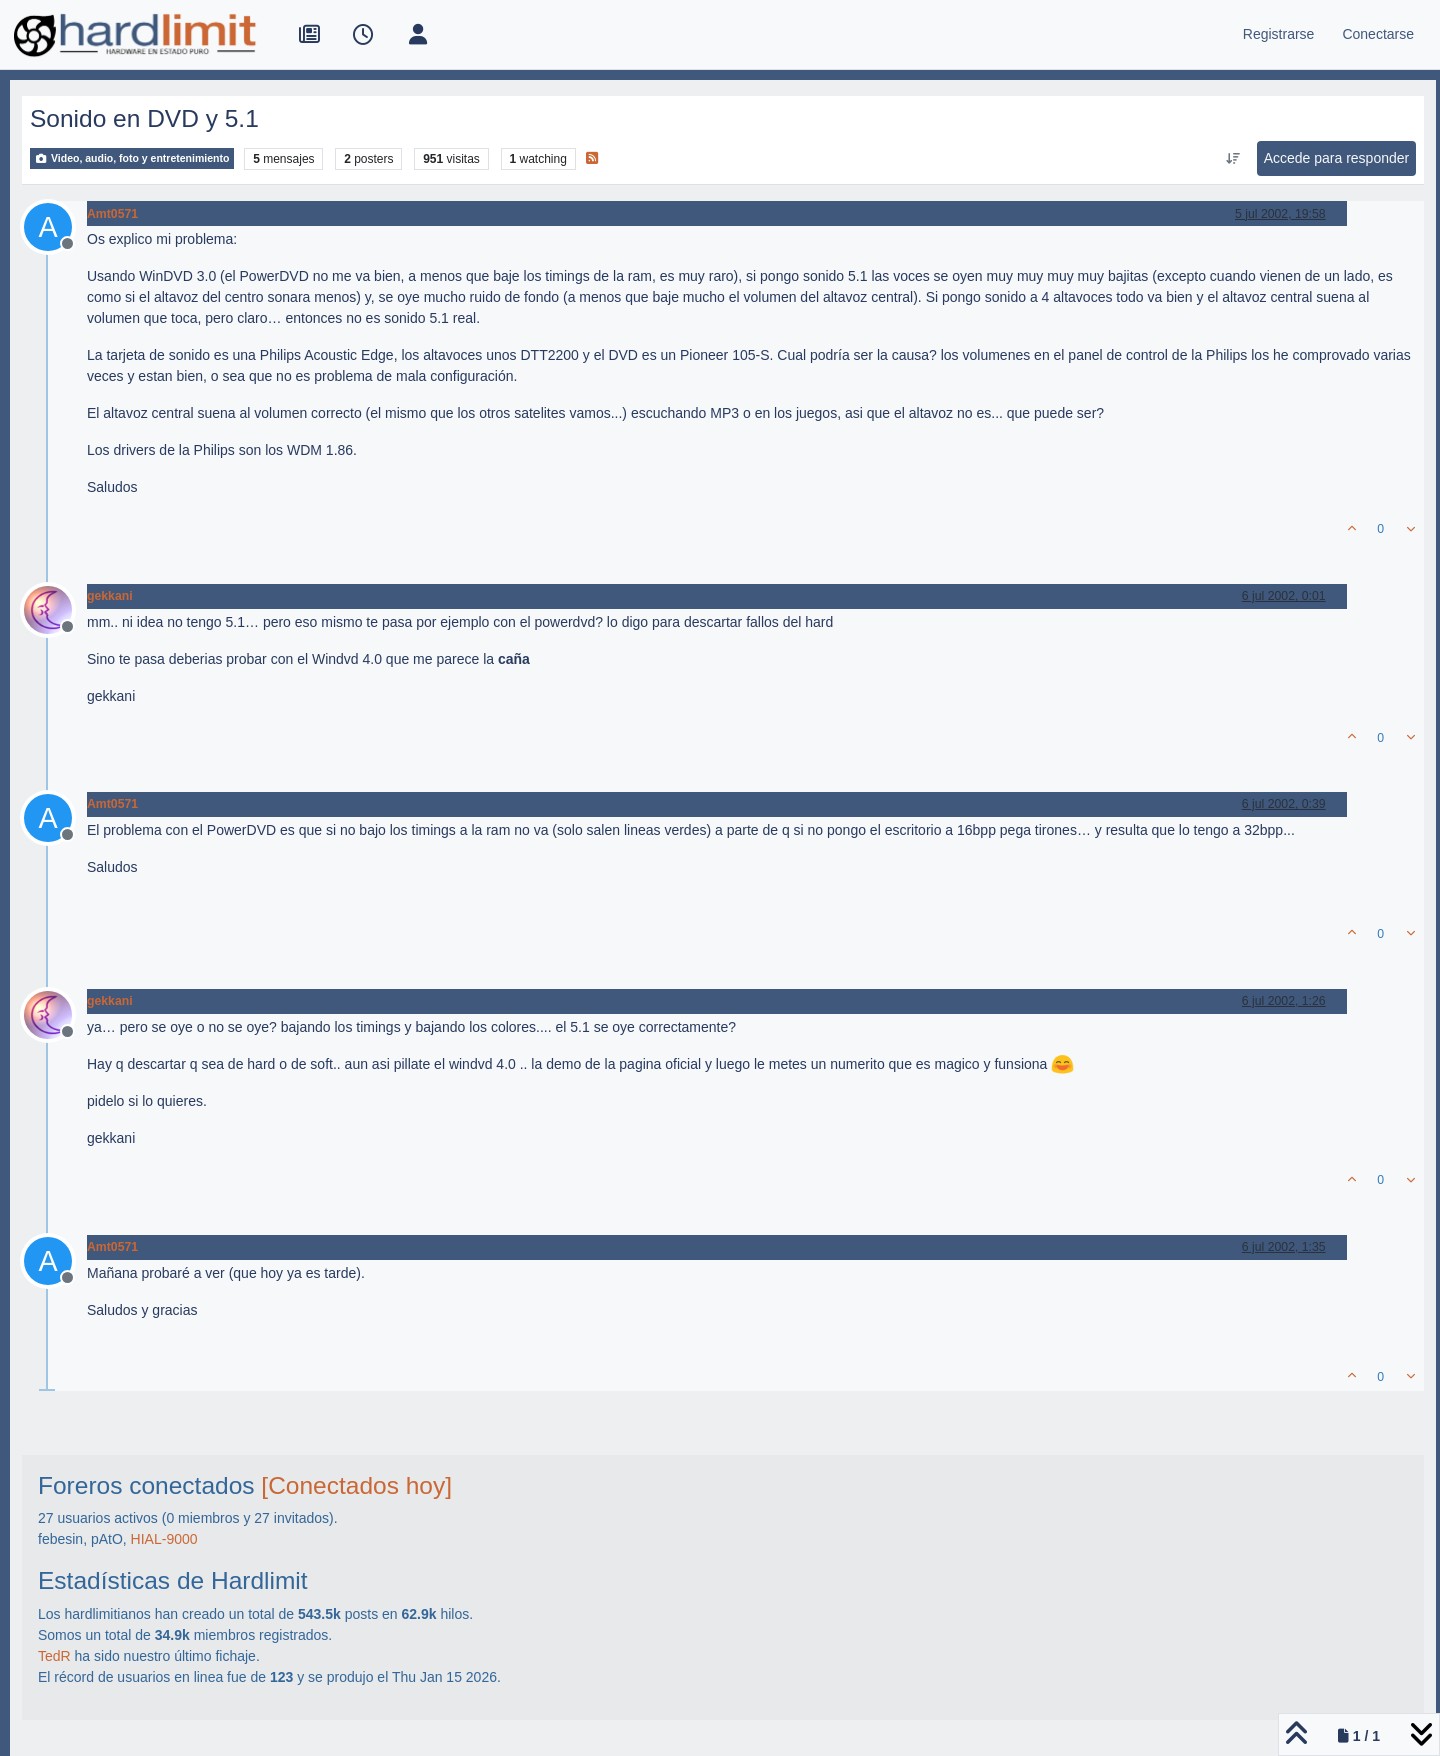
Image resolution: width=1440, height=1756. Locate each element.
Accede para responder (1337, 158)
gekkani (110, 596)
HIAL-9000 (164, 1539)
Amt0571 (112, 214)
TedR (54, 1656)
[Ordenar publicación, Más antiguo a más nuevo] (1232, 159)
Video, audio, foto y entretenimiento (132, 158)
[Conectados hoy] (356, 1485)
